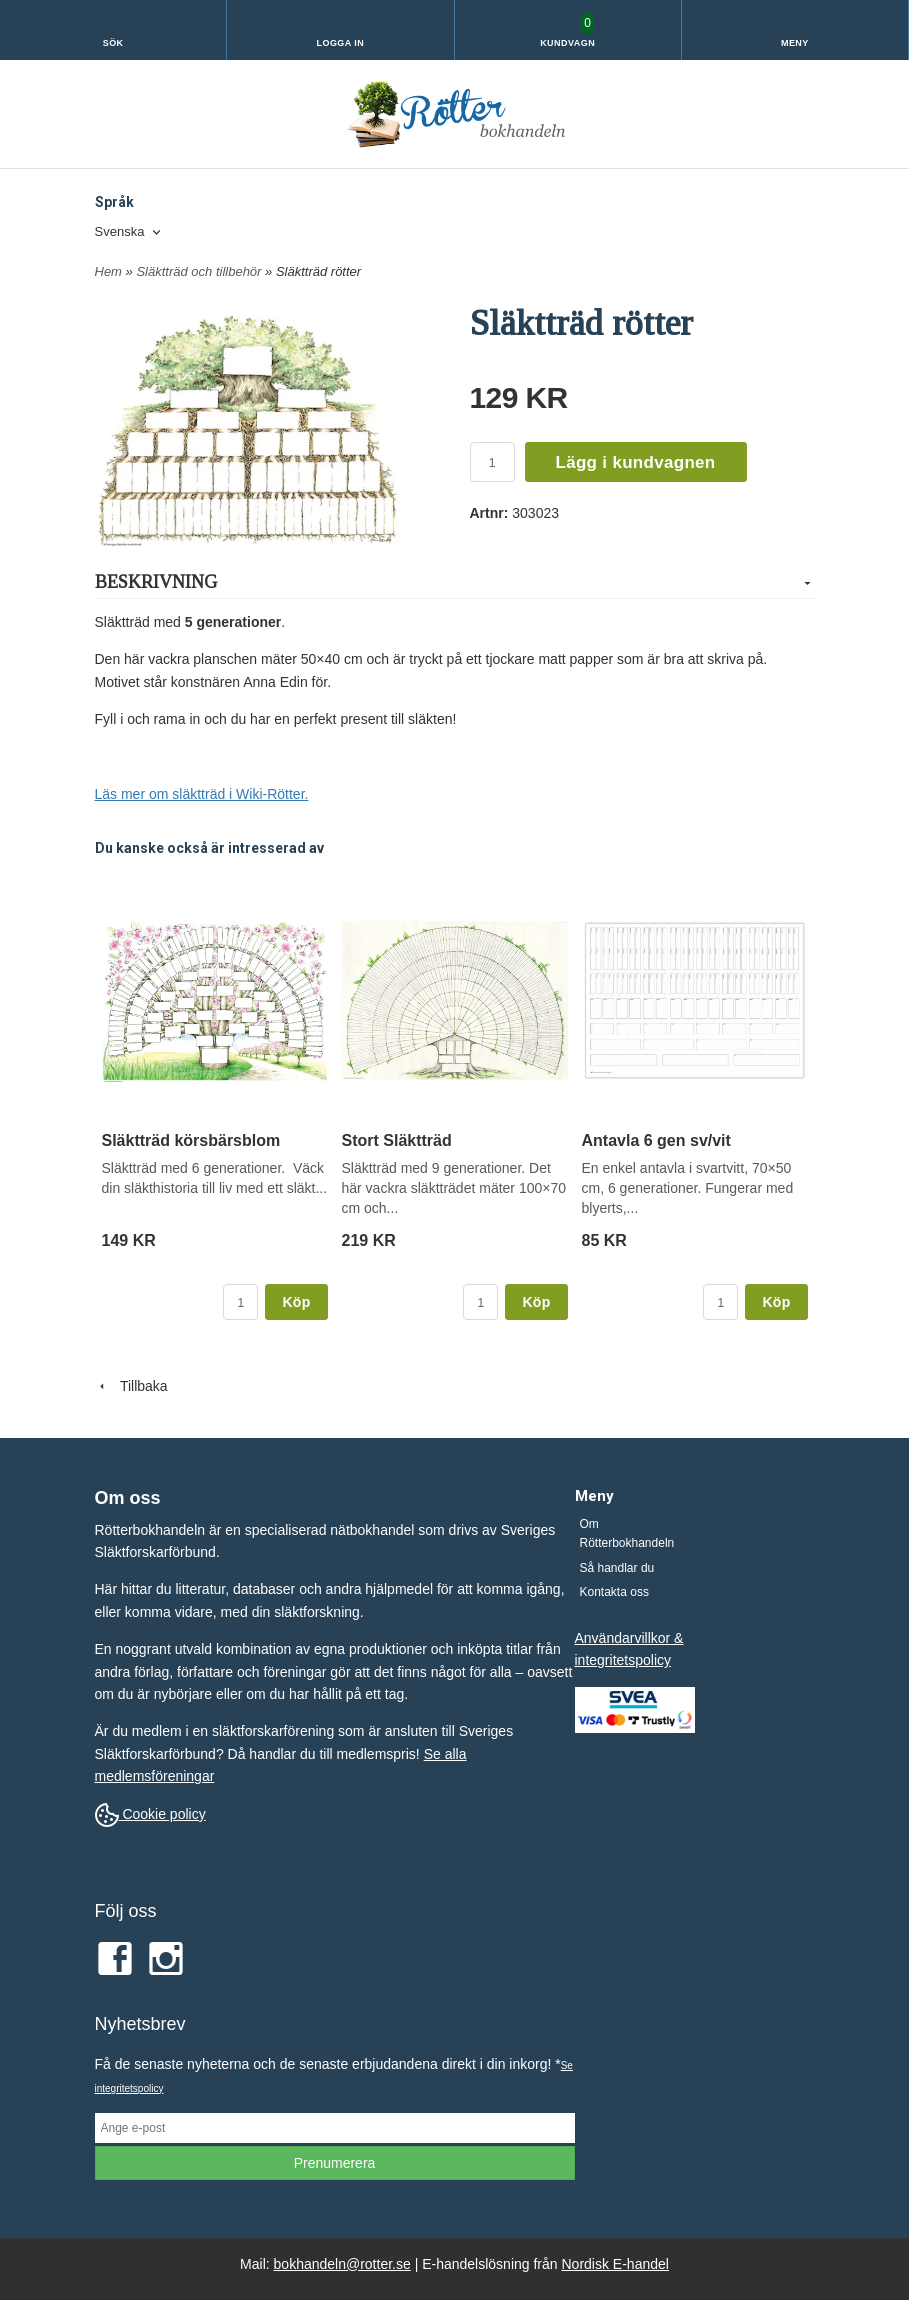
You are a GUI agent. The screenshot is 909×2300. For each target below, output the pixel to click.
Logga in (340, 43)
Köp (296, 1302)
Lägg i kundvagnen (636, 462)
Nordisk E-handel (615, 2264)
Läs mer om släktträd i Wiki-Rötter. (202, 794)
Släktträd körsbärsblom (191, 1140)
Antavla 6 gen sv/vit (656, 1140)
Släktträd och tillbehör (200, 271)
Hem (108, 271)
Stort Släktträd (397, 1140)
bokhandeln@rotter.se (342, 2264)
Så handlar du (617, 1568)
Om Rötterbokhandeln (627, 1533)
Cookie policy (150, 1814)
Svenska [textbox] (120, 232)
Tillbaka (131, 1386)
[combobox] (130, 232)
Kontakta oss (614, 1592)
